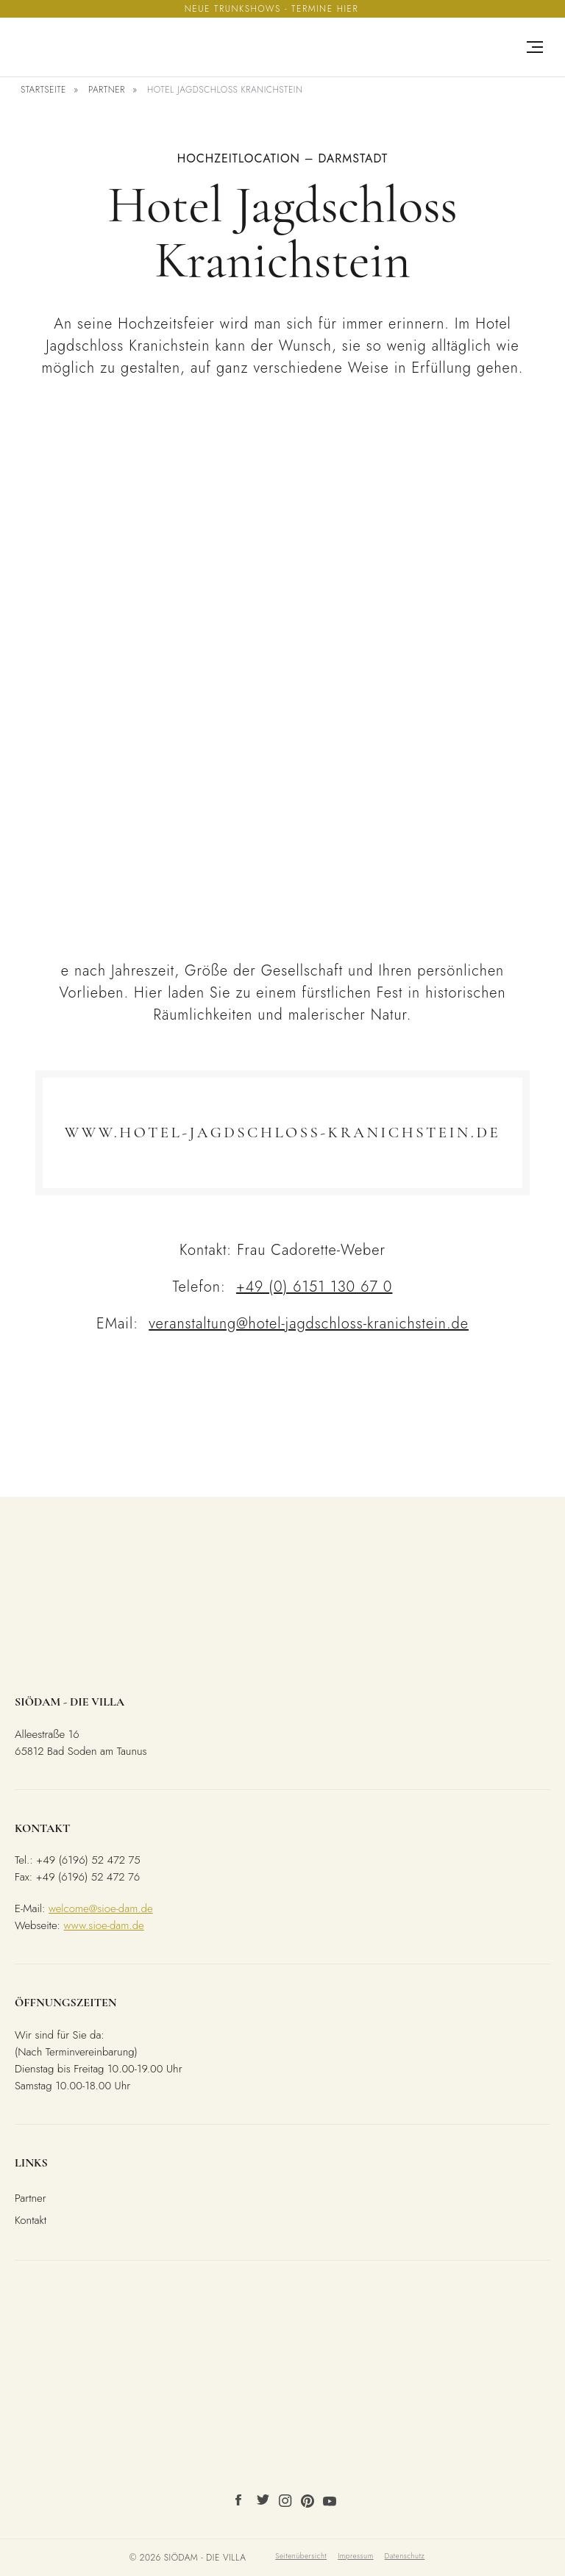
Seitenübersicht (301, 2555)
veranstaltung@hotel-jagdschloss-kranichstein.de (309, 1323)
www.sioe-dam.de (104, 1925)
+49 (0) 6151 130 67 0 (314, 1287)
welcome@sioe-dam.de (101, 1908)
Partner (106, 89)
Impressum (355, 2555)
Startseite (43, 89)
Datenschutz (405, 2555)
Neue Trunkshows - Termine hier (272, 8)
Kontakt (30, 2220)
